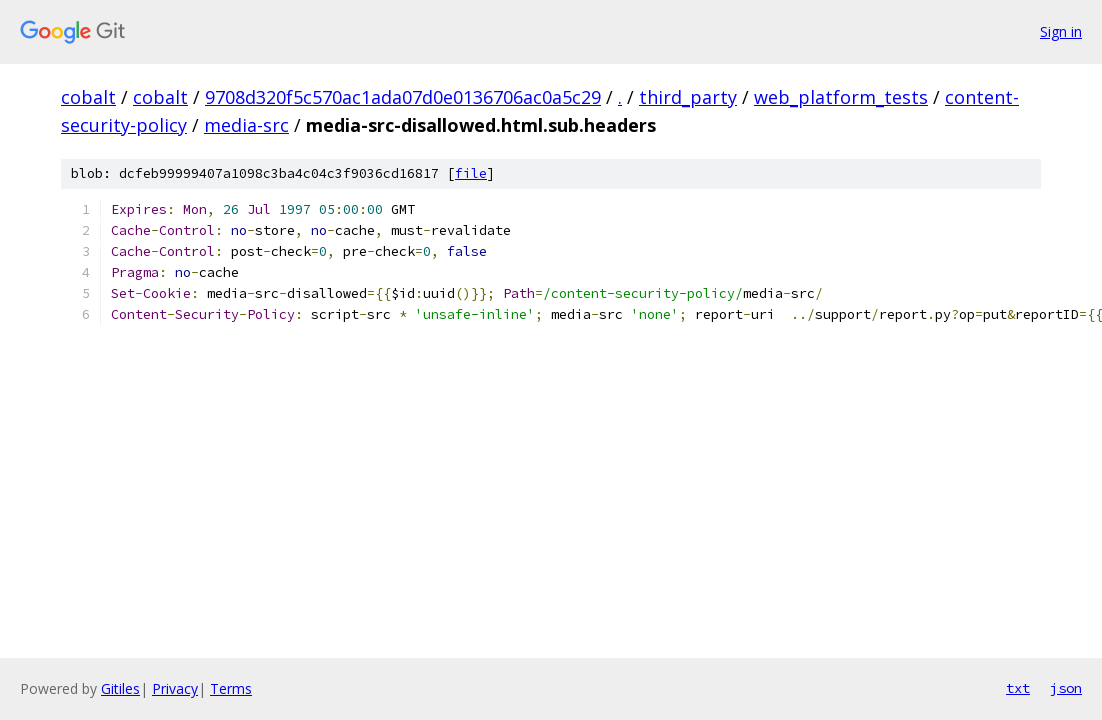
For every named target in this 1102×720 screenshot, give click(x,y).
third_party (688, 97)
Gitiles (120, 688)
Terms (231, 688)
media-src (246, 125)
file (471, 173)
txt (1018, 688)
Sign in (1061, 31)
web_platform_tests (841, 97)
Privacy (175, 688)
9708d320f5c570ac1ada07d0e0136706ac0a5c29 (403, 97)
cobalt (88, 97)
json (1066, 688)
